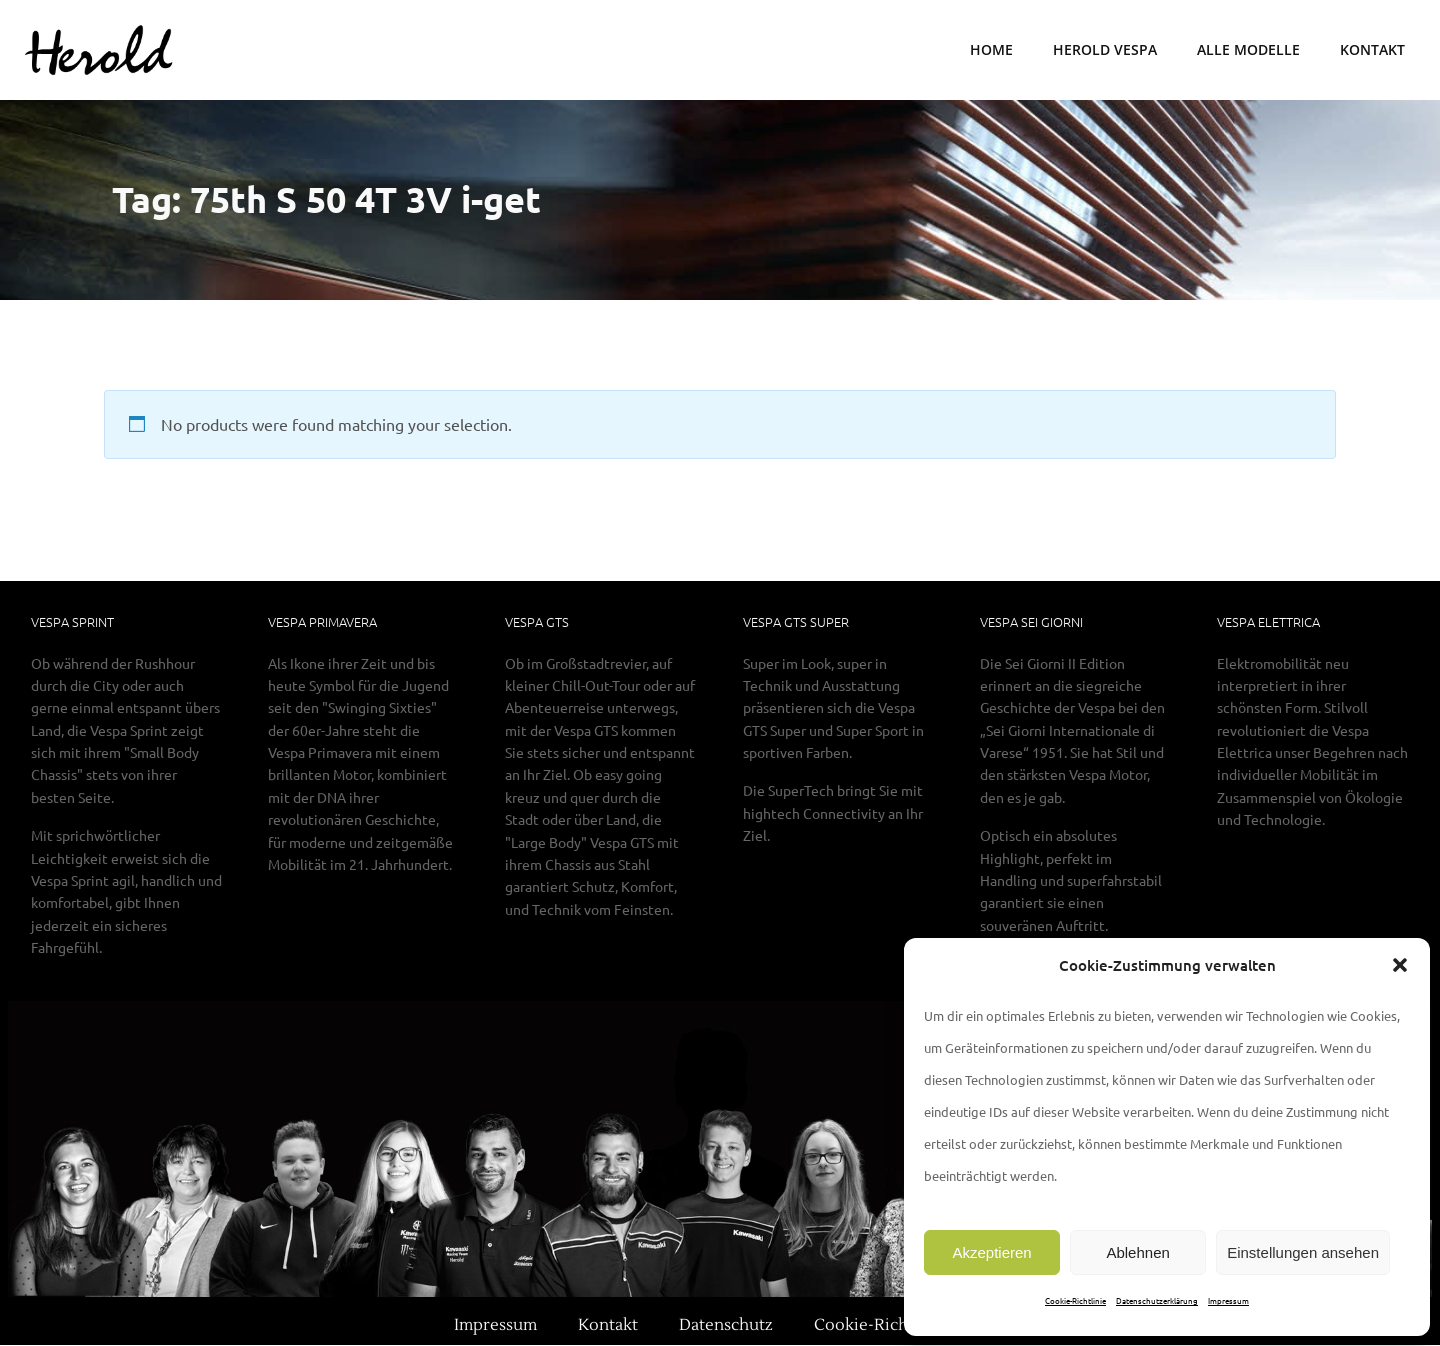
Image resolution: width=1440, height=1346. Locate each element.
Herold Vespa (1105, 50)
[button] (1400, 965)
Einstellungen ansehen (1303, 1252)
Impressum (1228, 1300)
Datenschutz (726, 1326)
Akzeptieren (991, 1252)
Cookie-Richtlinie (1075, 1300)
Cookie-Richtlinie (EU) (899, 1326)
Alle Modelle (1248, 50)
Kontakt (1372, 50)
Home (991, 50)
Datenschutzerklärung (1157, 1300)
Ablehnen (1137, 1252)
